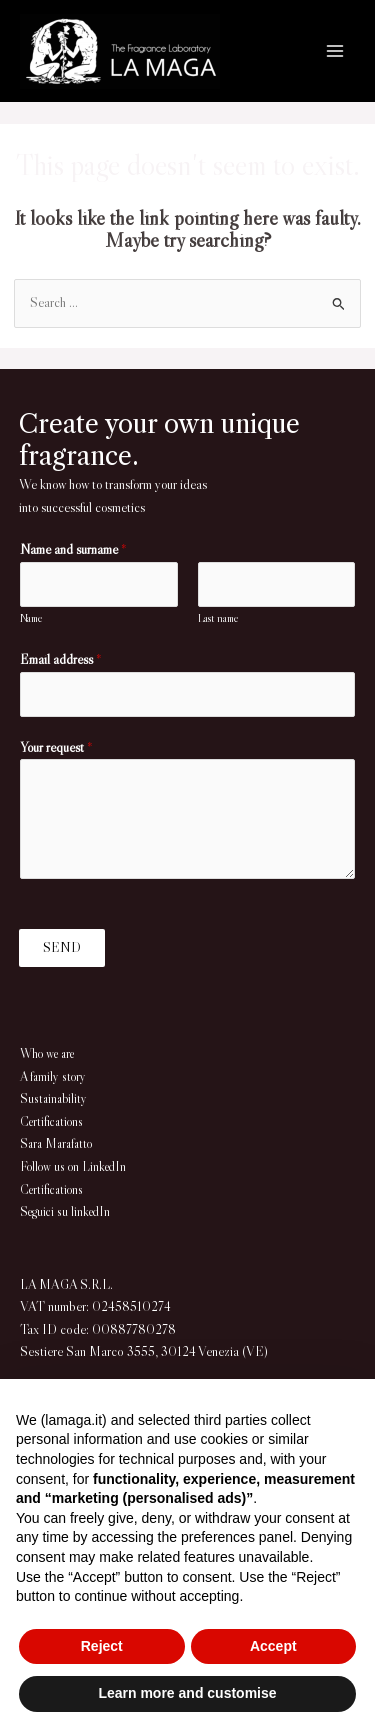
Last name (218, 618)
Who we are (47, 1053)
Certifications (51, 1121)
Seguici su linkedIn (65, 1211)
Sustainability (53, 1098)
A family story (53, 1076)
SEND (62, 947)
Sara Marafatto (56, 1143)
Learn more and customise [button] (187, 1693)
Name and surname (73, 549)
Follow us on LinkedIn (73, 1166)
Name (31, 618)
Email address (61, 659)
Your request (56, 747)
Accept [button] (273, 1646)
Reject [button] (102, 1646)
